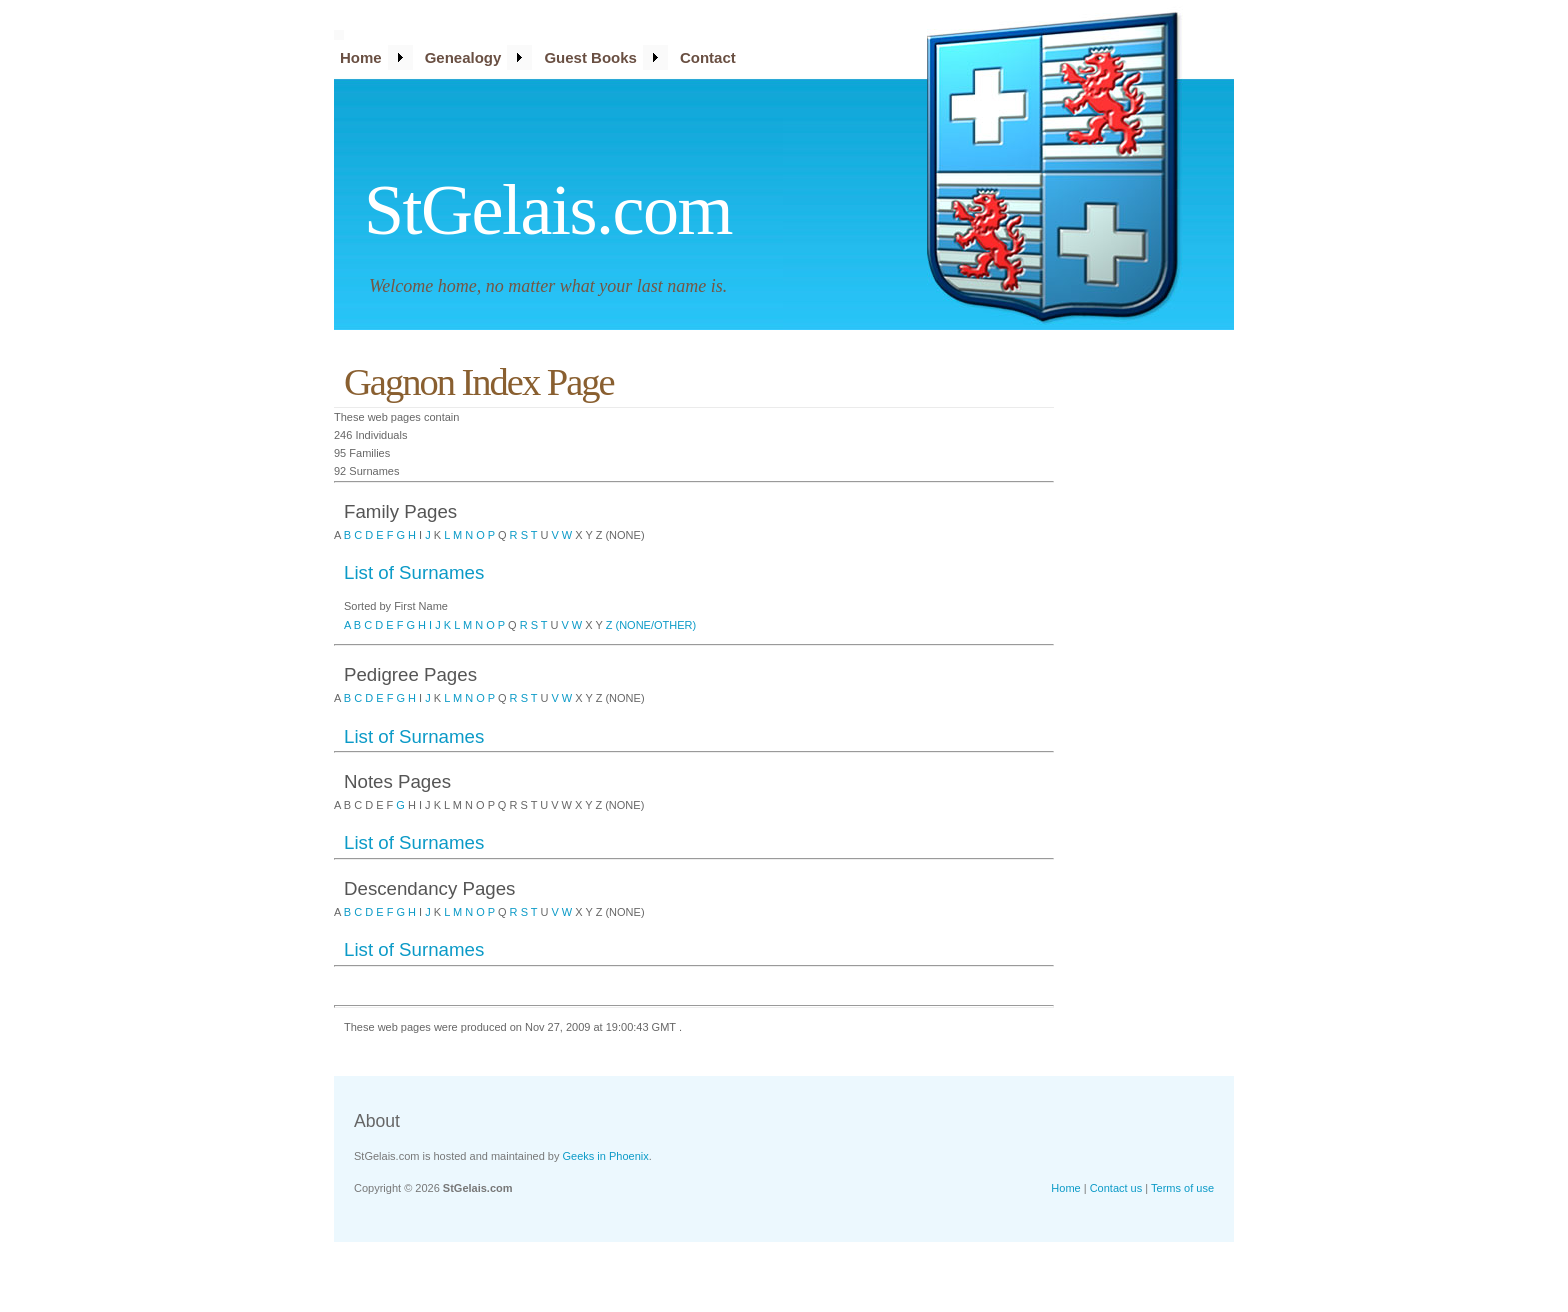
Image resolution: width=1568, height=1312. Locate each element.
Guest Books (590, 57)
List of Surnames (414, 572)
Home (361, 57)
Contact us (1116, 1188)
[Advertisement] (1154, 655)
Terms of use (1182, 1188)
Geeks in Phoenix (606, 1156)
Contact (708, 57)
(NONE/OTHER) (656, 625)
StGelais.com (548, 210)
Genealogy (463, 57)
